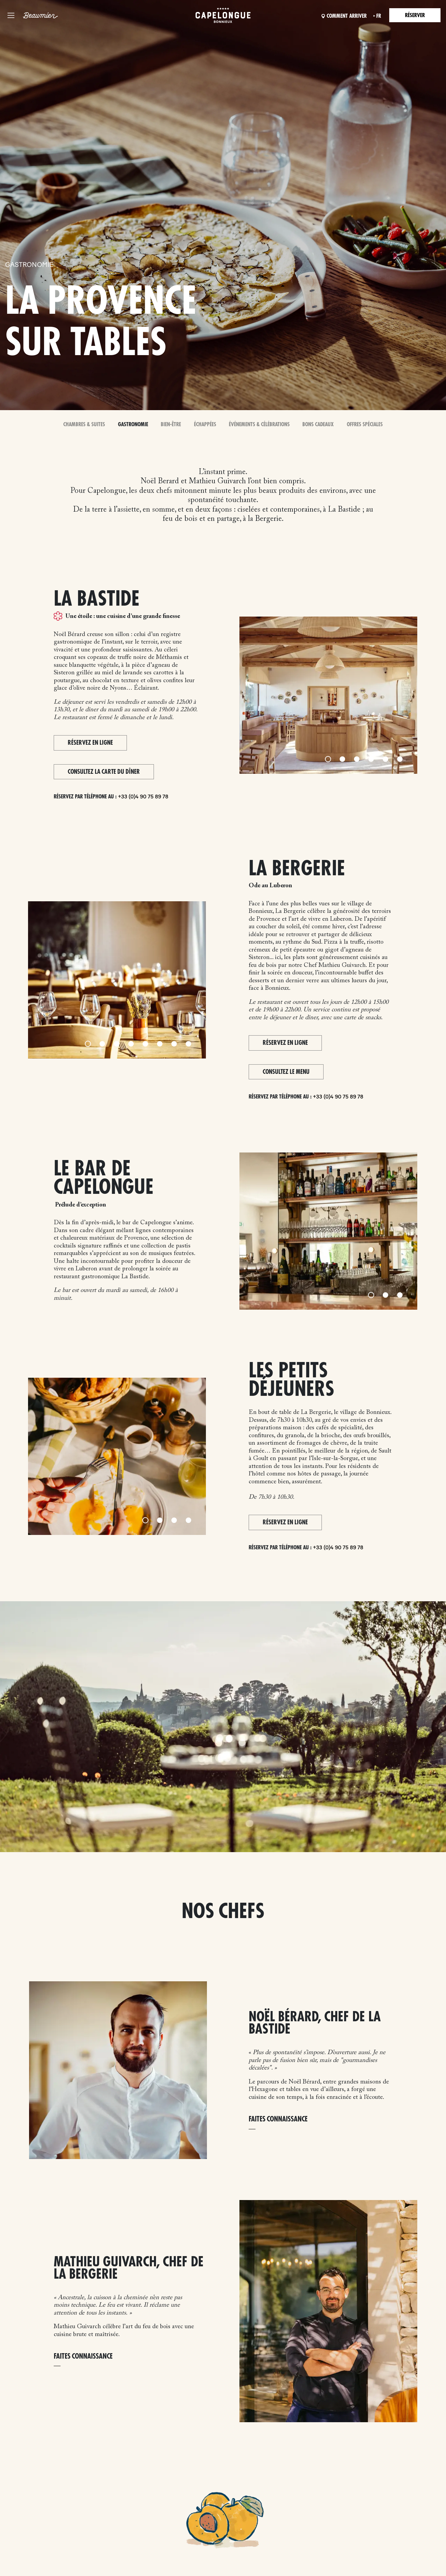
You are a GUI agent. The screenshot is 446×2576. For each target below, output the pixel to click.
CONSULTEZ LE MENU (286, 1072)
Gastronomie (134, 425)
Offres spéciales (364, 425)
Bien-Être (171, 425)
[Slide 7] (174, 1044)
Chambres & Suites (85, 425)
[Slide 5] (385, 759)
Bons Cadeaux (317, 425)
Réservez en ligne (90, 743)
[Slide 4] (371, 759)
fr (374, 16)
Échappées (205, 425)
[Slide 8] (188, 1044)
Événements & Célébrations (258, 425)
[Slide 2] (342, 759)
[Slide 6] (400, 759)
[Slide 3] (357, 759)
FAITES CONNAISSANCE (278, 2119)
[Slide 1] (328, 759)
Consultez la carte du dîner (104, 772)
